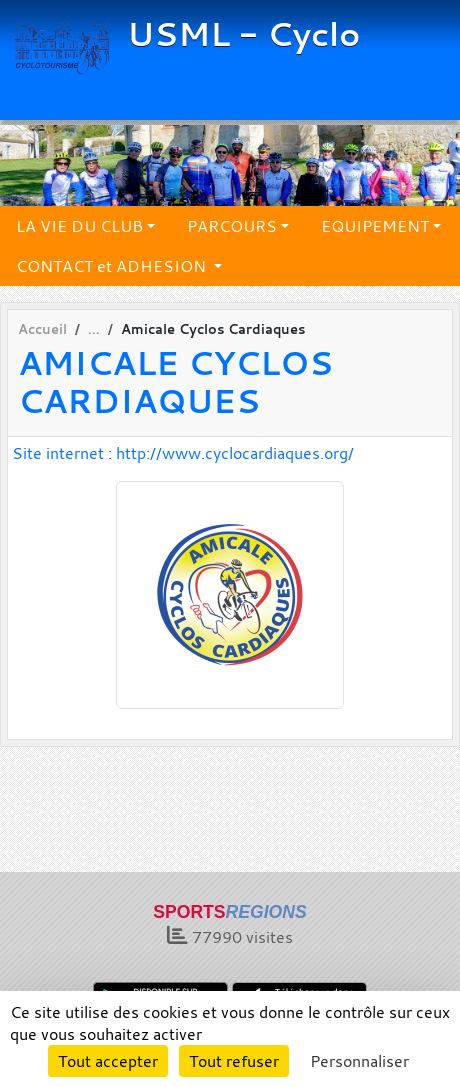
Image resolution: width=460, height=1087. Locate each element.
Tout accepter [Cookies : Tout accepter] (108, 1061)
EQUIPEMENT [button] (375, 226)
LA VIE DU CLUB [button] (79, 226)
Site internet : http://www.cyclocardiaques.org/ (183, 453)
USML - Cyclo (243, 34)
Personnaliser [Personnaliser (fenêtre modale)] (359, 1061)
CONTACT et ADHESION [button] (113, 266)
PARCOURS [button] (232, 226)
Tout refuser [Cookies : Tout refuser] (234, 1061)
